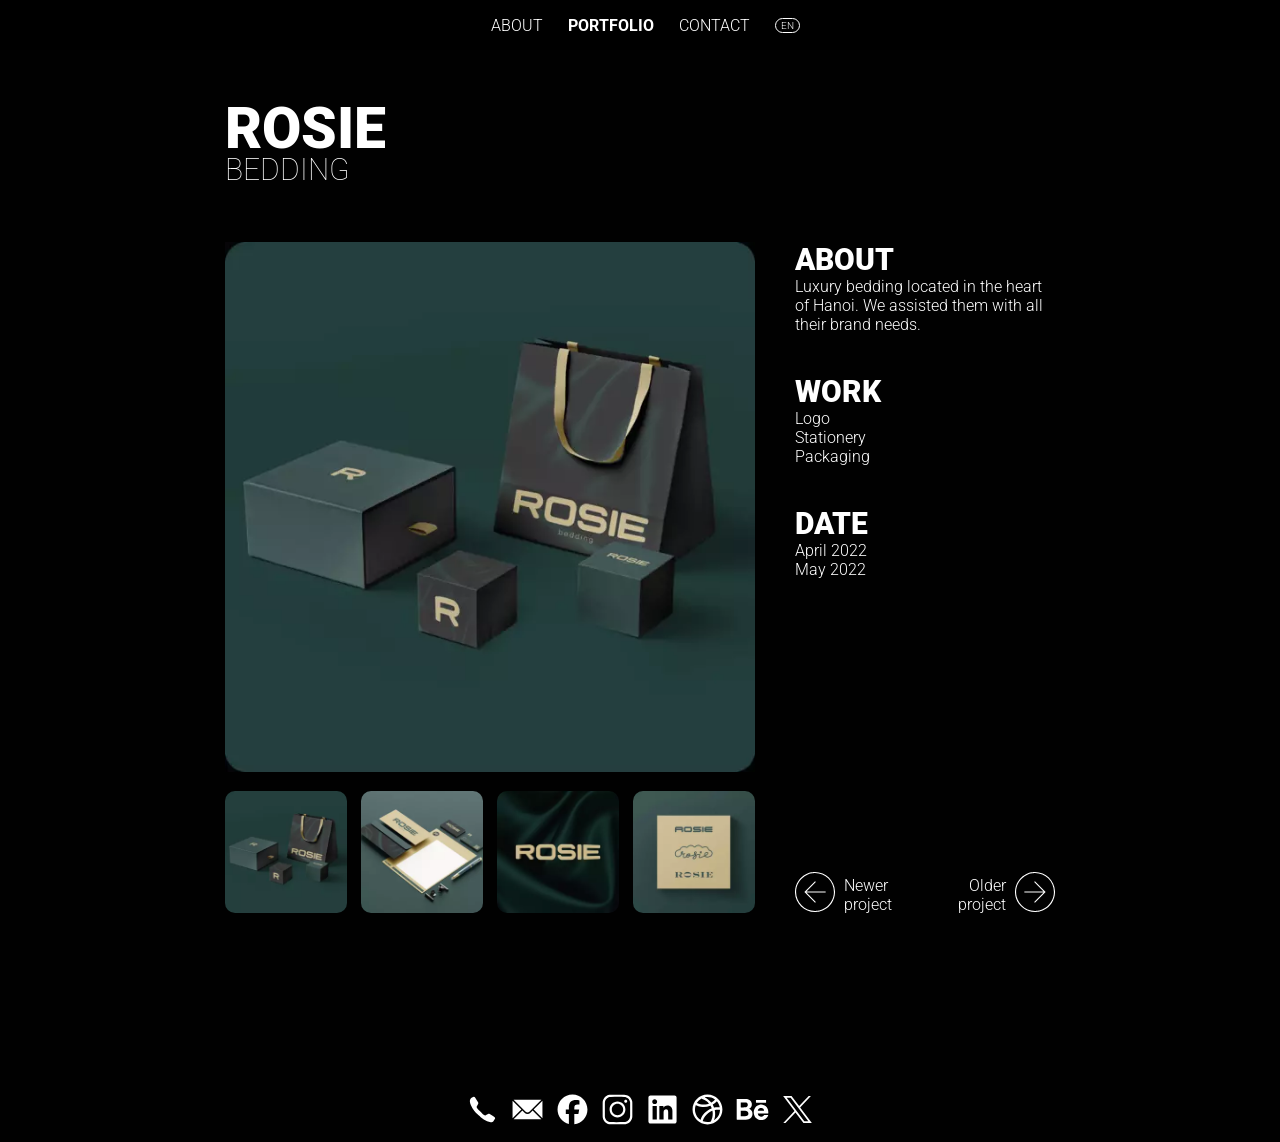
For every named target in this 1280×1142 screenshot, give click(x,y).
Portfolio (611, 25)
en (787, 25)
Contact (714, 25)
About (517, 25)
